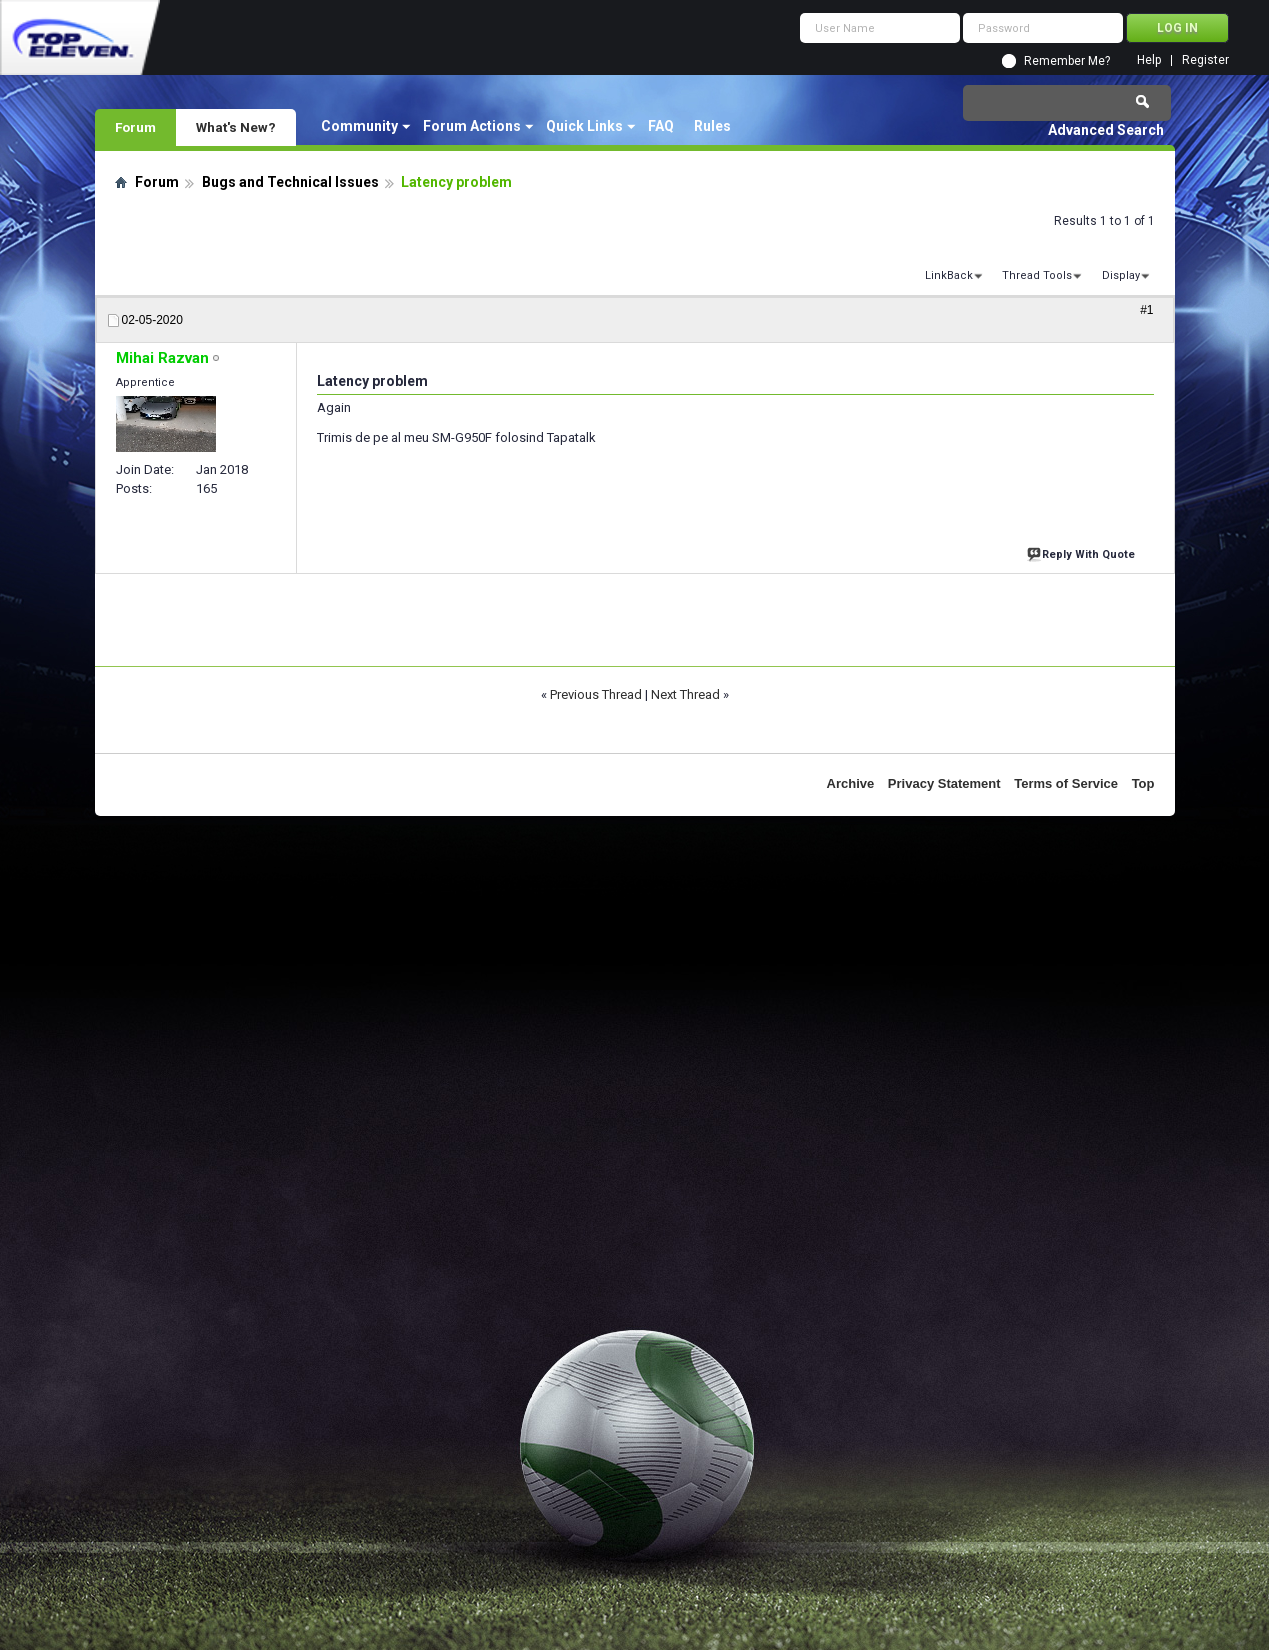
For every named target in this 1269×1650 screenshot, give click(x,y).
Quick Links (584, 126)
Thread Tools (1037, 275)
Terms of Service (1066, 783)
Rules (712, 126)
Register (1205, 60)
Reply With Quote (1083, 552)
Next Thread (685, 694)
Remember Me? (1067, 61)
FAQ (661, 126)
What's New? (236, 127)
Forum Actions (472, 126)
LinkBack (949, 275)
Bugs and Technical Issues (290, 182)
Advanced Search (1106, 130)
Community (359, 126)
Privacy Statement (944, 783)
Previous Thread (596, 694)
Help (1149, 60)
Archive (851, 783)
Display (1121, 275)
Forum (135, 127)
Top (1143, 783)
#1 (1146, 310)
